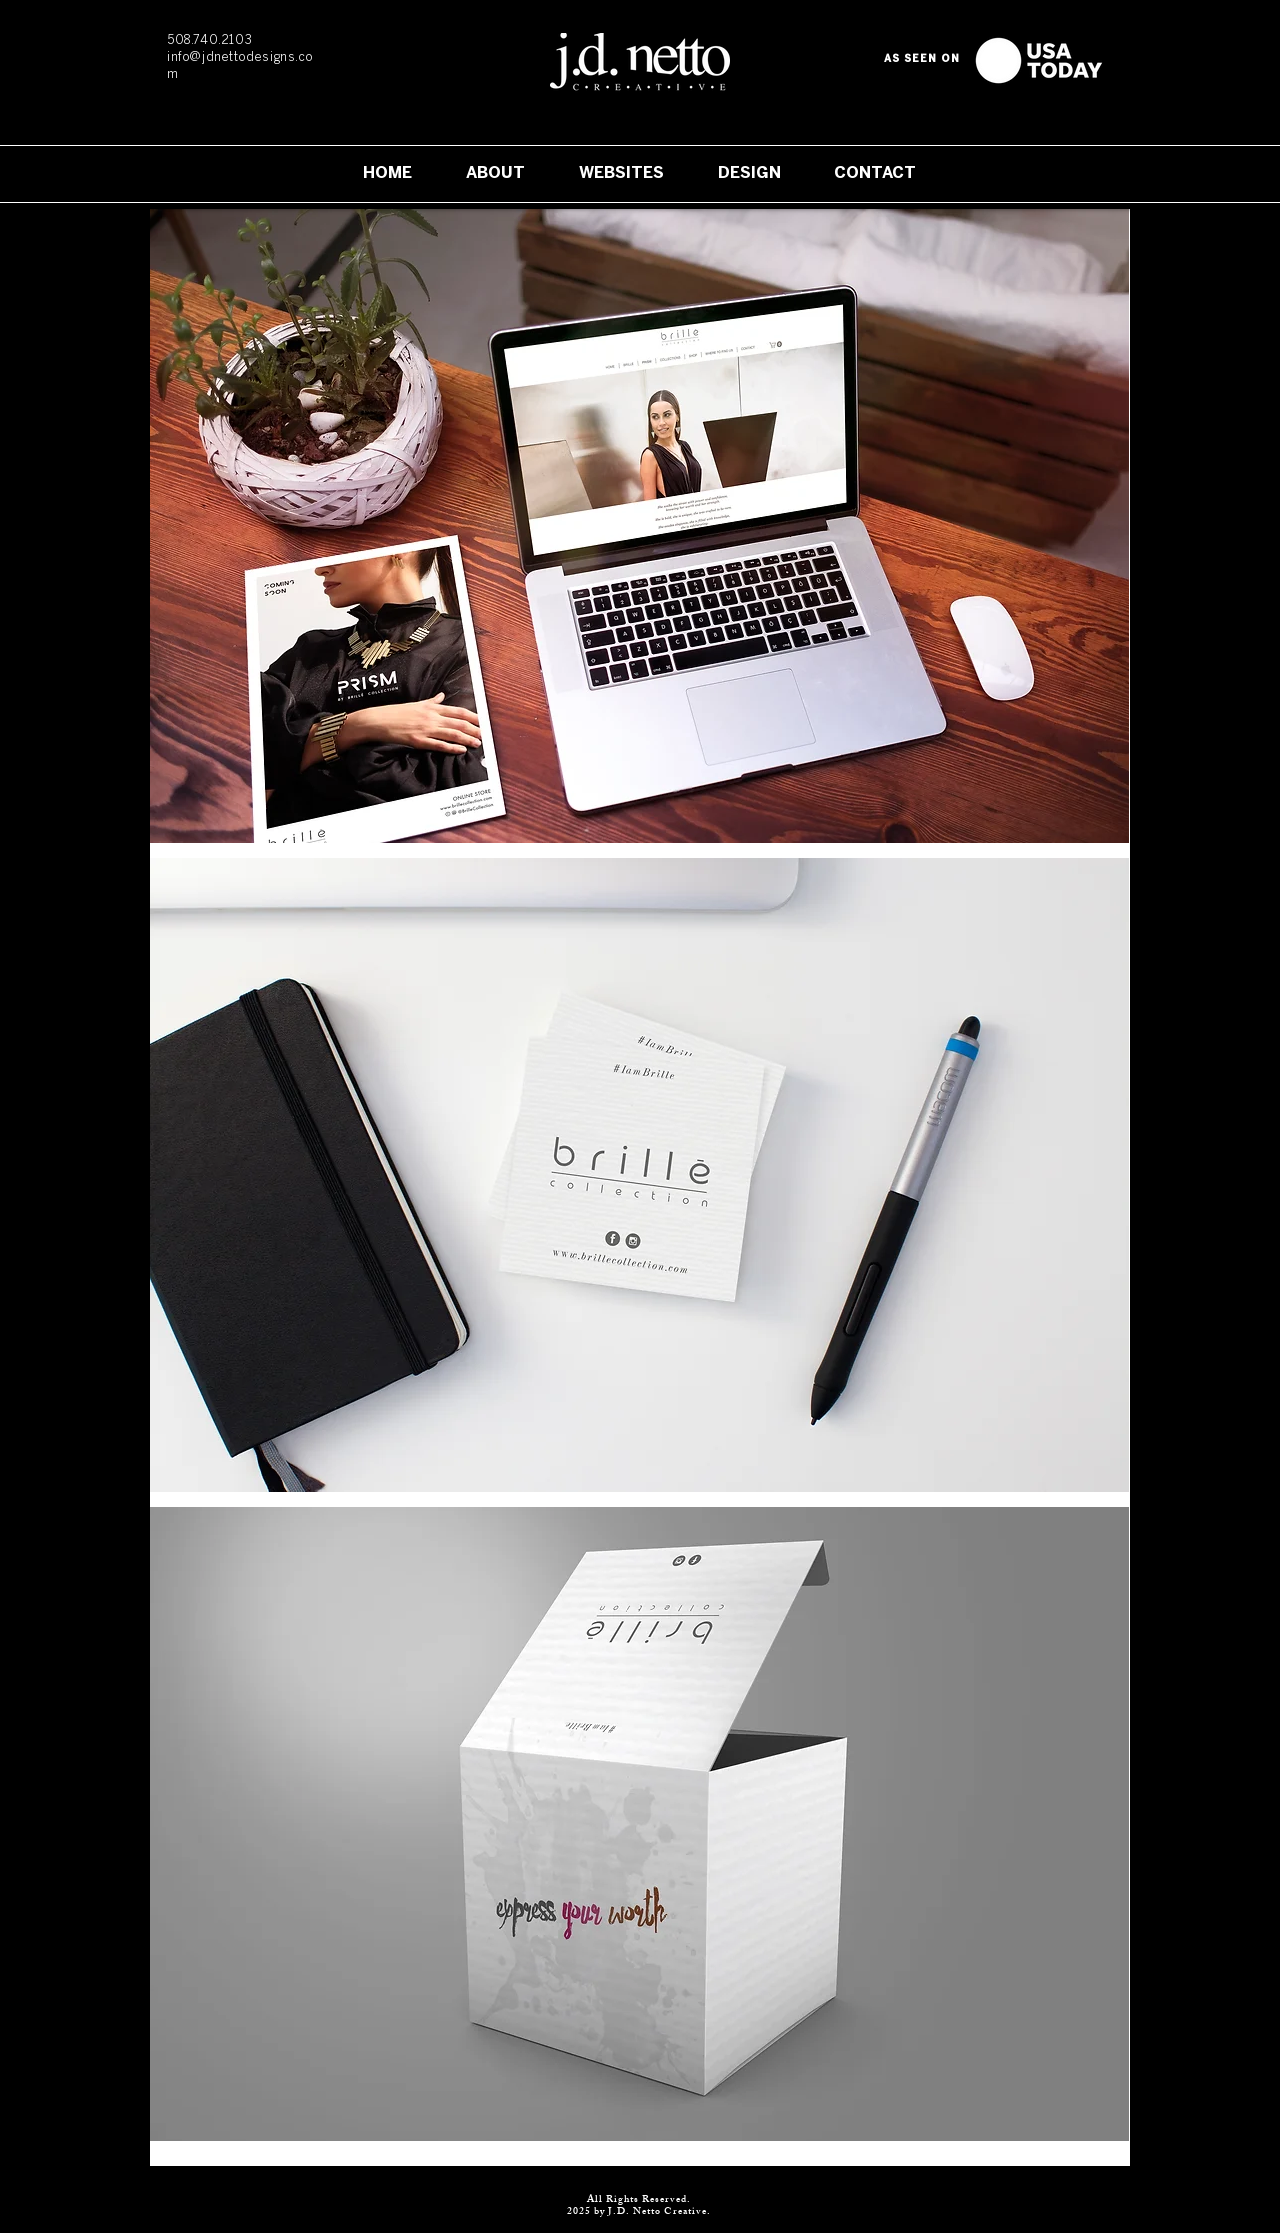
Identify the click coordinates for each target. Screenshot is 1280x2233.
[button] (639, 526)
